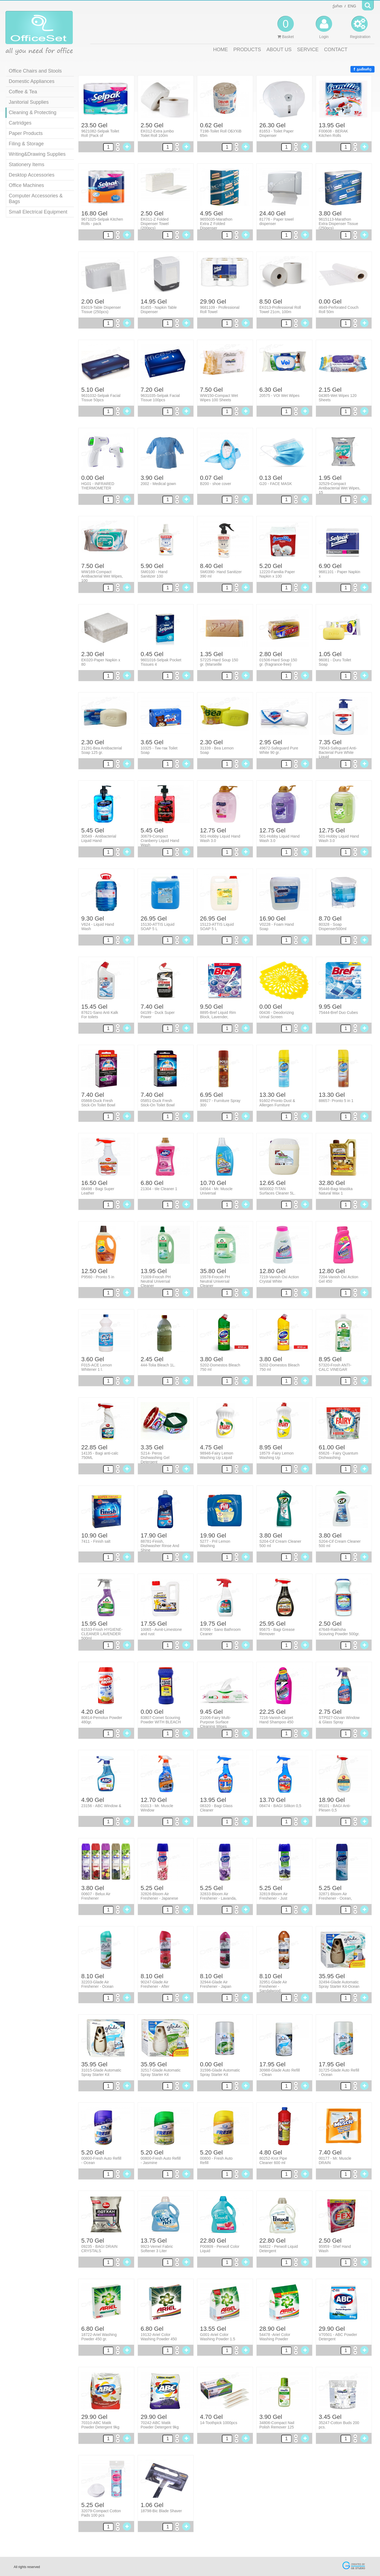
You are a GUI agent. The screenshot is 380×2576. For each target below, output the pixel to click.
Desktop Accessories (31, 175)
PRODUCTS (247, 49)
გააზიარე (362, 69)
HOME (220, 49)
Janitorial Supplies (29, 102)
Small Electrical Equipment (38, 212)
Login (324, 27)
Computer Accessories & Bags (36, 198)
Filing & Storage (26, 143)
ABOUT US (279, 49)
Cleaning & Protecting (32, 112)
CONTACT (335, 49)
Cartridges (20, 123)
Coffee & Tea (23, 91)
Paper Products (26, 133)
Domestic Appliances (31, 81)
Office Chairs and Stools (35, 71)
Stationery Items (26, 164)
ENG (352, 6)
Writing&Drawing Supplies (37, 154)
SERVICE (308, 49)
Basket (285, 27)
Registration (360, 27)
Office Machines (26, 185)
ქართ (337, 6)
